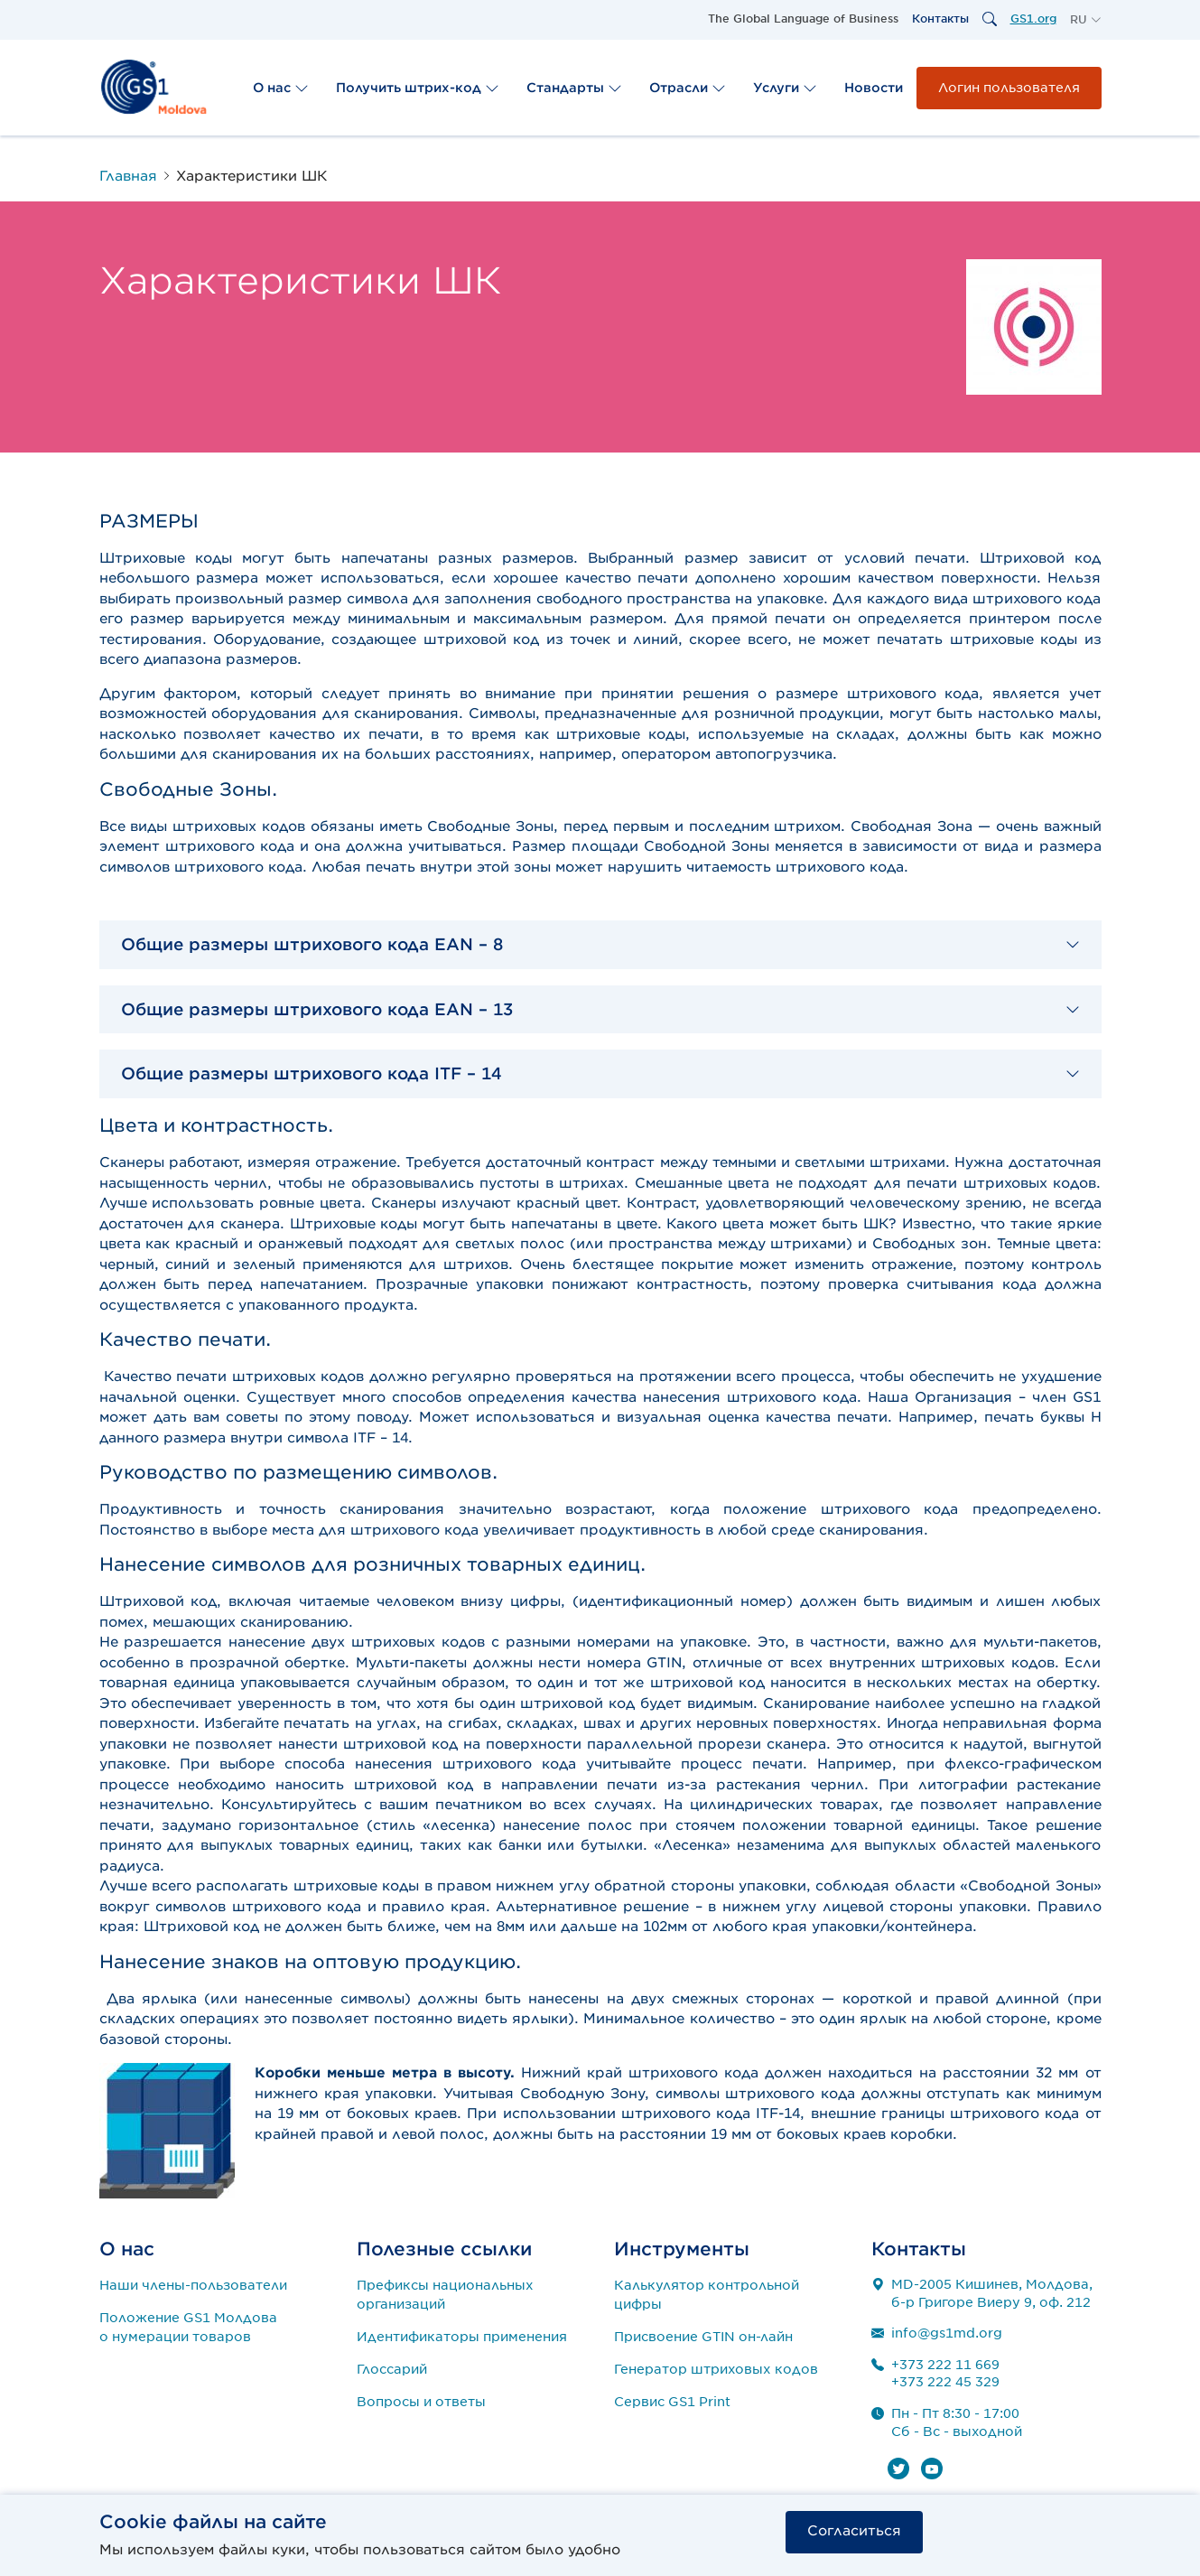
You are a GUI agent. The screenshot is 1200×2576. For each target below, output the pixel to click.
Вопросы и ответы (421, 2401)
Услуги (785, 87)
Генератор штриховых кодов (716, 2369)
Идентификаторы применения (462, 2336)
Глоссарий (392, 2369)
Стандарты (574, 87)
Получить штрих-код (417, 87)
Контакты (940, 18)
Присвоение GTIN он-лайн (703, 2336)
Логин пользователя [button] (1009, 87)
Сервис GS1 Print (672, 2401)
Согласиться (854, 2531)
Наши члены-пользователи (193, 2285)
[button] (1086, 20)
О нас (281, 87)
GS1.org (1033, 18)
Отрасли (687, 87)
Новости (873, 87)
